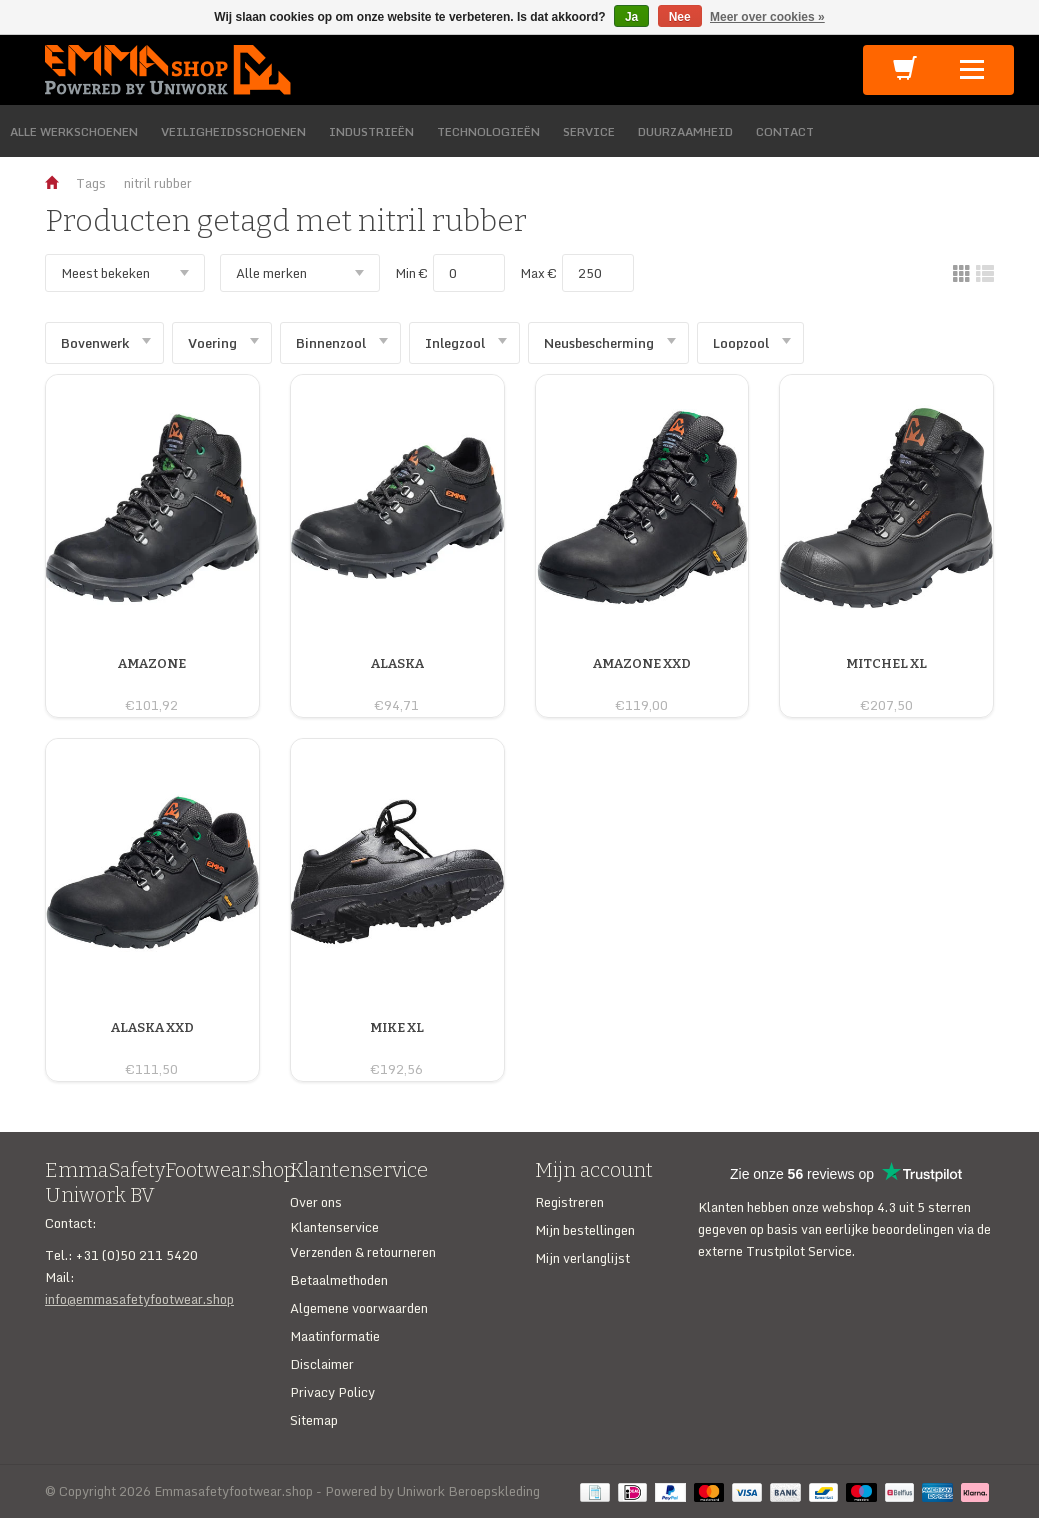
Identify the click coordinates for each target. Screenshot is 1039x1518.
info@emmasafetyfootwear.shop (139, 1299)
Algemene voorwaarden (359, 1308)
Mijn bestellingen (585, 1230)
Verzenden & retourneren (363, 1252)
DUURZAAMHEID (685, 131)
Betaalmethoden (339, 1280)
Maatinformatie (335, 1336)
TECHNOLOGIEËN (488, 131)
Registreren (569, 1202)
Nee (680, 17)
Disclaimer (322, 1364)
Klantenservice (334, 1227)
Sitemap (314, 1420)
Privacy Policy (332, 1392)
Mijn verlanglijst (582, 1258)
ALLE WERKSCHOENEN (74, 131)
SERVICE (589, 131)
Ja (631, 17)
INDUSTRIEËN (371, 131)
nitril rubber (158, 183)
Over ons (316, 1202)
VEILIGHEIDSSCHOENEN (233, 131)
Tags (91, 183)
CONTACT (785, 131)
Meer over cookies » (767, 17)
